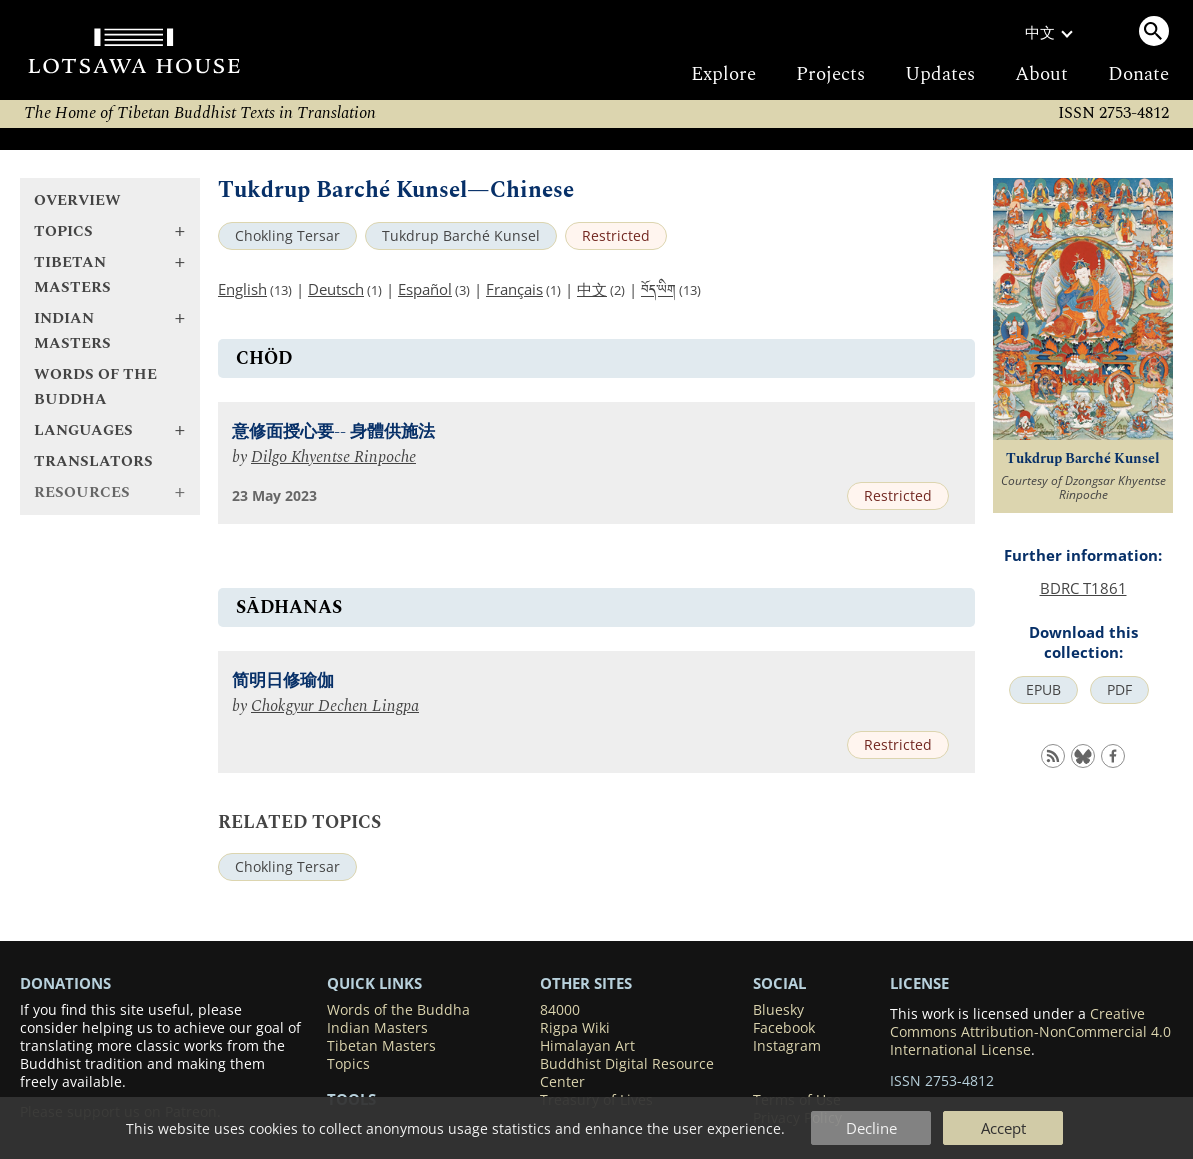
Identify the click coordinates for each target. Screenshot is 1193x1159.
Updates (940, 74)
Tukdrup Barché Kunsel (461, 236)
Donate (1138, 74)
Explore (723, 74)
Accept (1003, 1128)
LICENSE (919, 983)
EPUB (1043, 690)
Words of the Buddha (95, 387)
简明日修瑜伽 (283, 681)
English (242, 289)
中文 (592, 289)
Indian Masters (377, 1028)
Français (514, 289)
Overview (77, 200)
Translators (93, 461)
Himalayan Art (587, 1046)
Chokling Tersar (287, 236)
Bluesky (778, 1010)
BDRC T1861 (1083, 588)
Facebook (784, 1028)
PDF (1119, 690)
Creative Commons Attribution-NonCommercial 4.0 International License (1030, 1032)
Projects (830, 74)
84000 (560, 1010)
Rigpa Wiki (575, 1028)
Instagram (787, 1046)
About (1041, 74)
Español (425, 289)
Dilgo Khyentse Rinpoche (333, 457)
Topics (348, 1064)
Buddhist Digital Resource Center (627, 1073)
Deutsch (336, 289)
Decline (871, 1128)
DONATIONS (65, 983)
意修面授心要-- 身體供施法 (333, 432)
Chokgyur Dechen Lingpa (335, 706)
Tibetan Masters (381, 1046)
